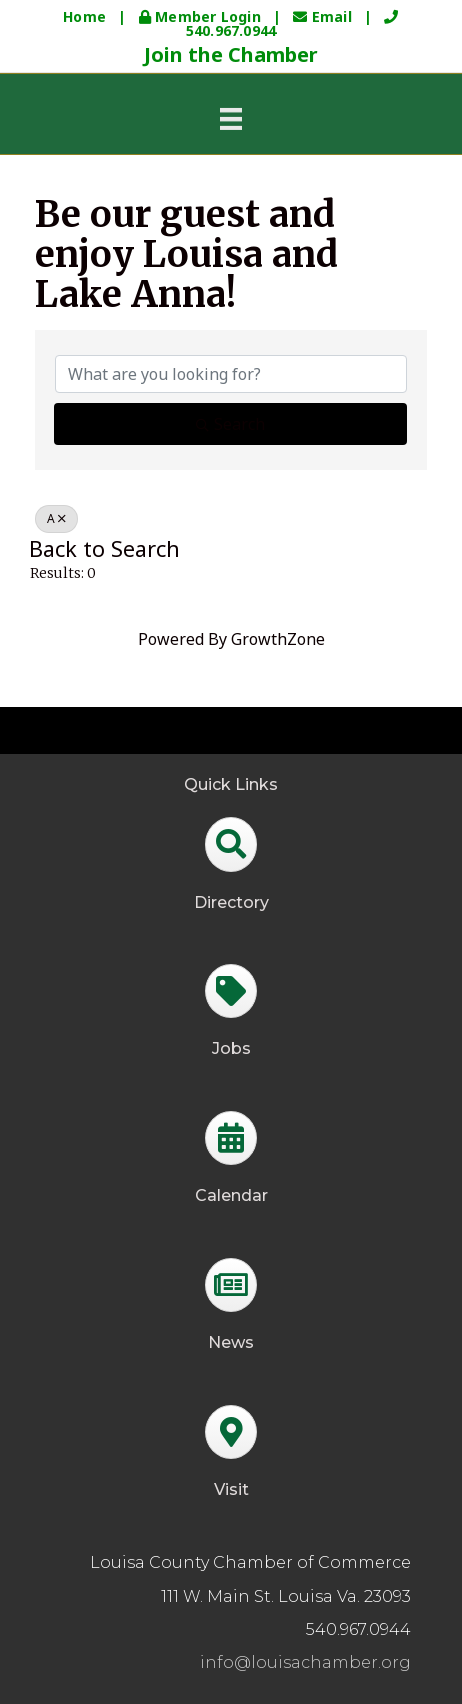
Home (84, 16)
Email (324, 16)
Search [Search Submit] (230, 424)
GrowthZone (278, 639)
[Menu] (231, 118)
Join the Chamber (231, 54)
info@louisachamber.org (305, 1662)
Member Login (202, 16)
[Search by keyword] (231, 374)
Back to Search (104, 548)
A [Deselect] (56, 518)
